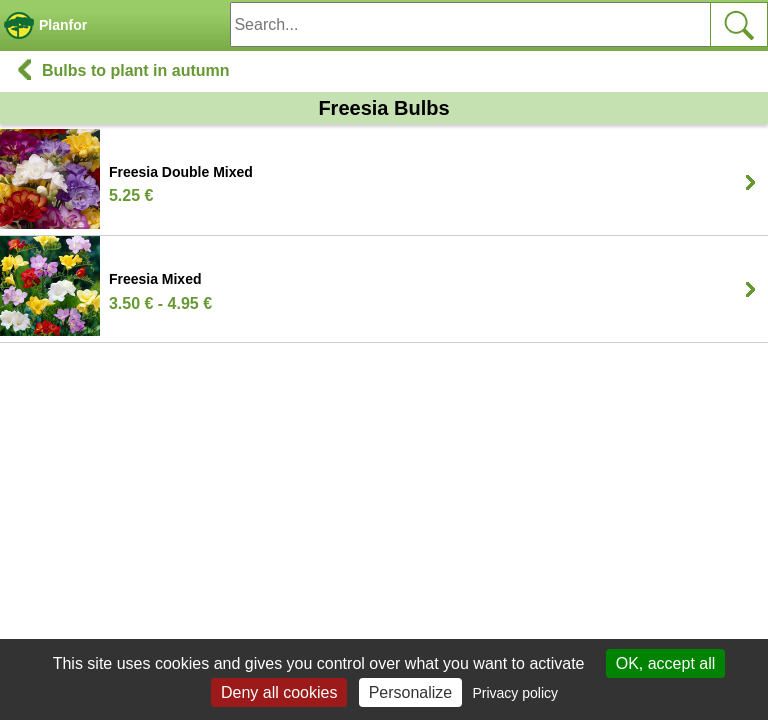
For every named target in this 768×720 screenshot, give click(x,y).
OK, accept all (666, 663)
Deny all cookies (279, 692)
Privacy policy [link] (515, 693)
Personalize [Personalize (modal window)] (411, 692)
